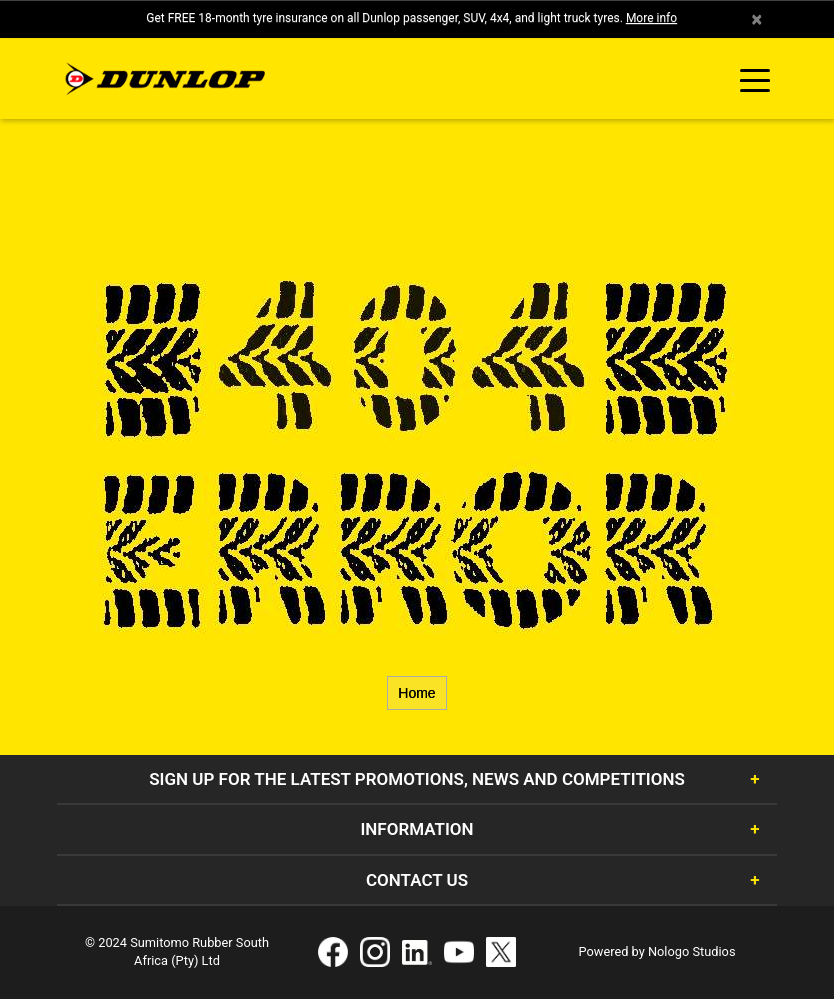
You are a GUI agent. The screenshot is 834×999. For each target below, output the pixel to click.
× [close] (756, 19)
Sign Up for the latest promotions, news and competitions (417, 779)
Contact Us (417, 880)
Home (416, 693)
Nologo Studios (692, 951)
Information (416, 829)
